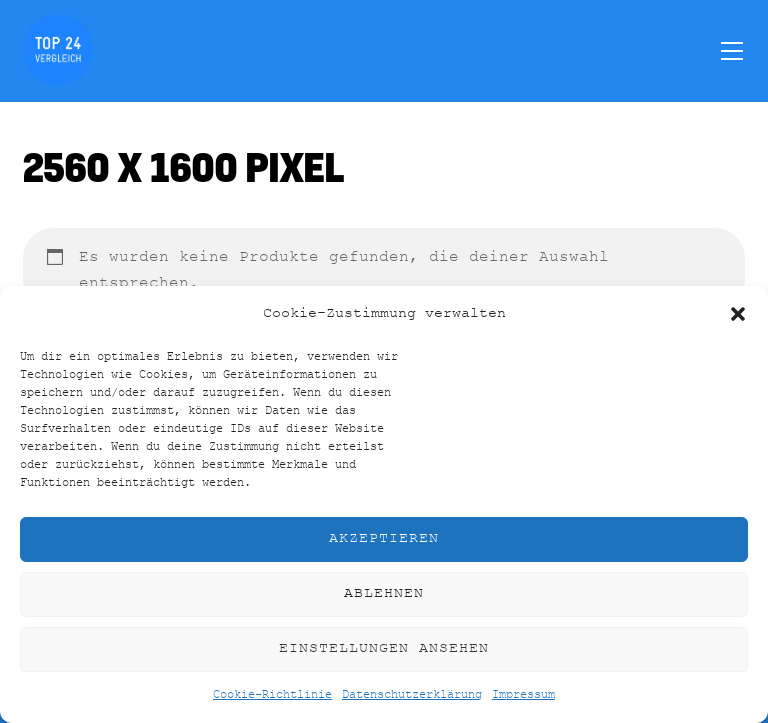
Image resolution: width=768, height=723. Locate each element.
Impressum (523, 695)
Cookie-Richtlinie (272, 695)
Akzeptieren (384, 538)
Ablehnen (384, 593)
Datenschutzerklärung (412, 695)
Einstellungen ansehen (383, 648)
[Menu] (732, 50)
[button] (738, 314)
